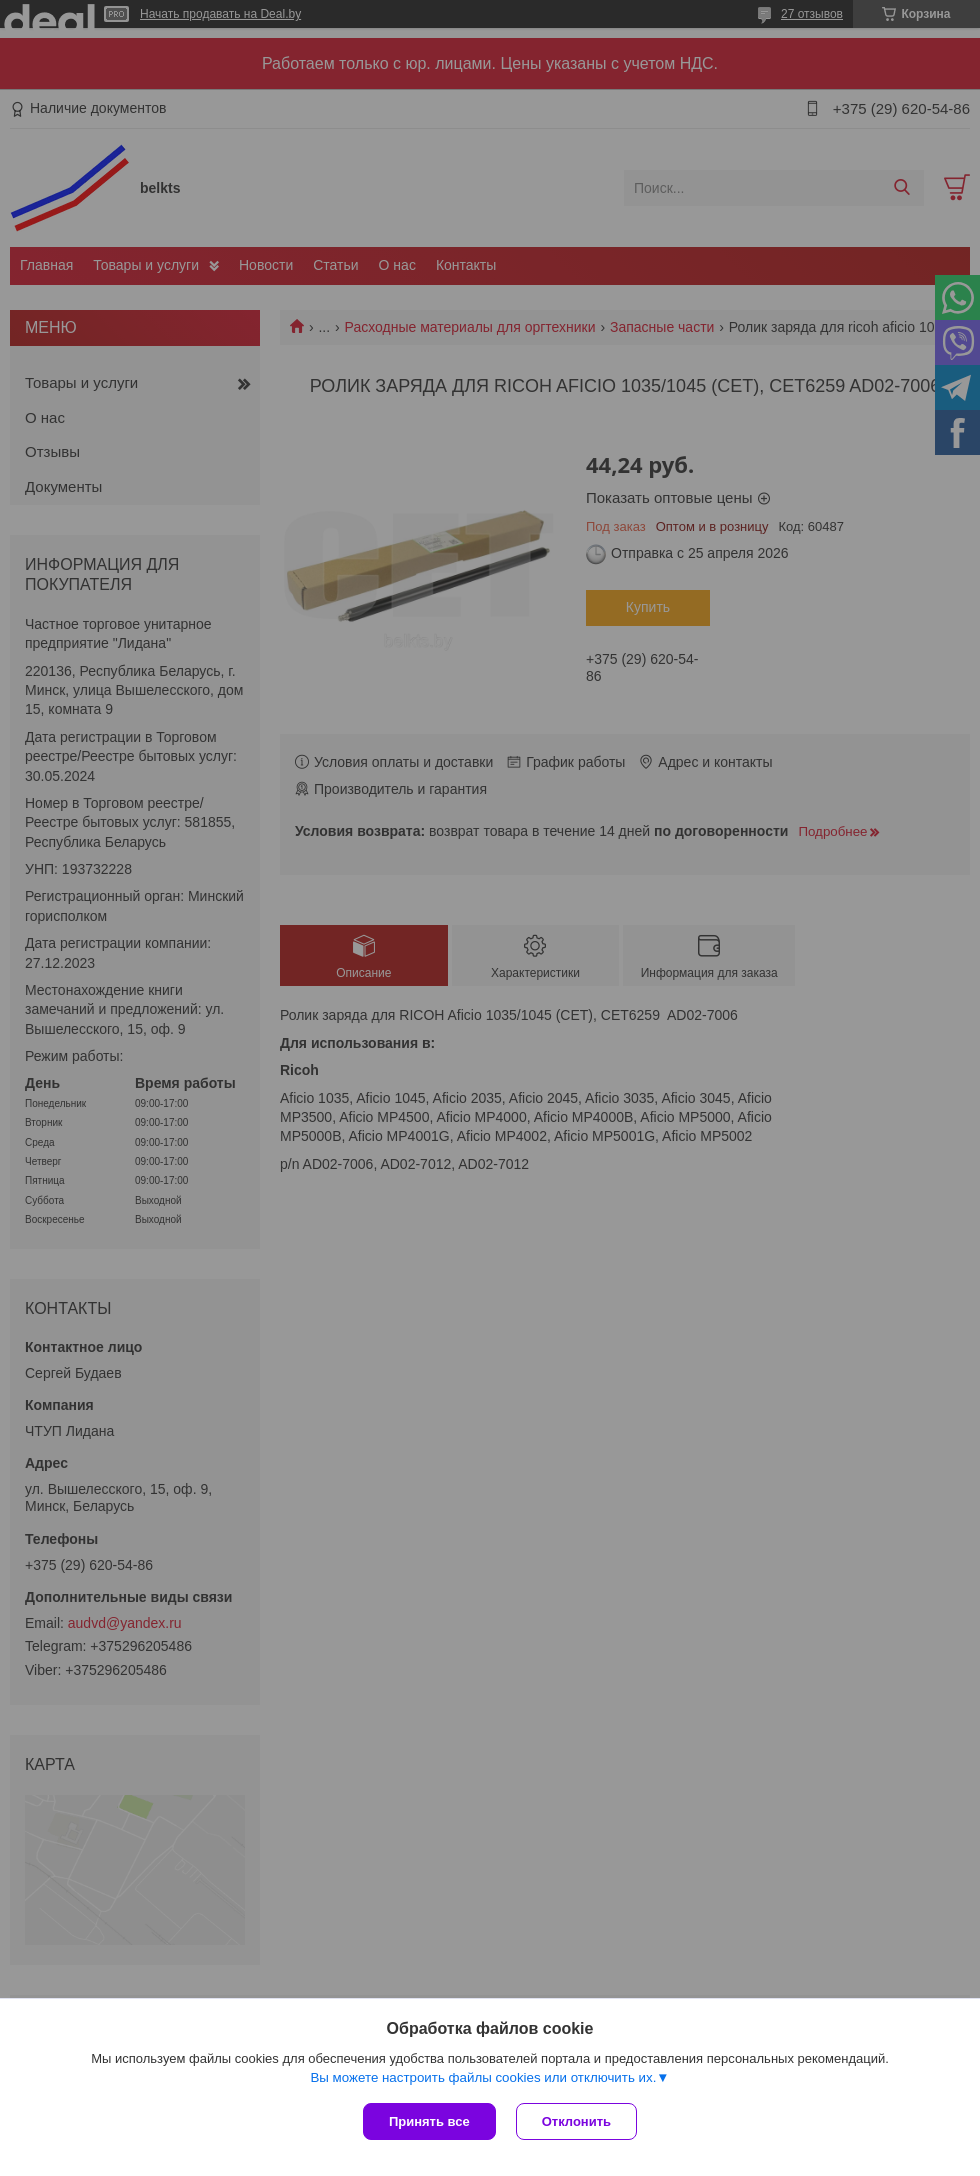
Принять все (429, 2121)
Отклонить (576, 2121)
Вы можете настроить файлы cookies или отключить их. (483, 2077)
